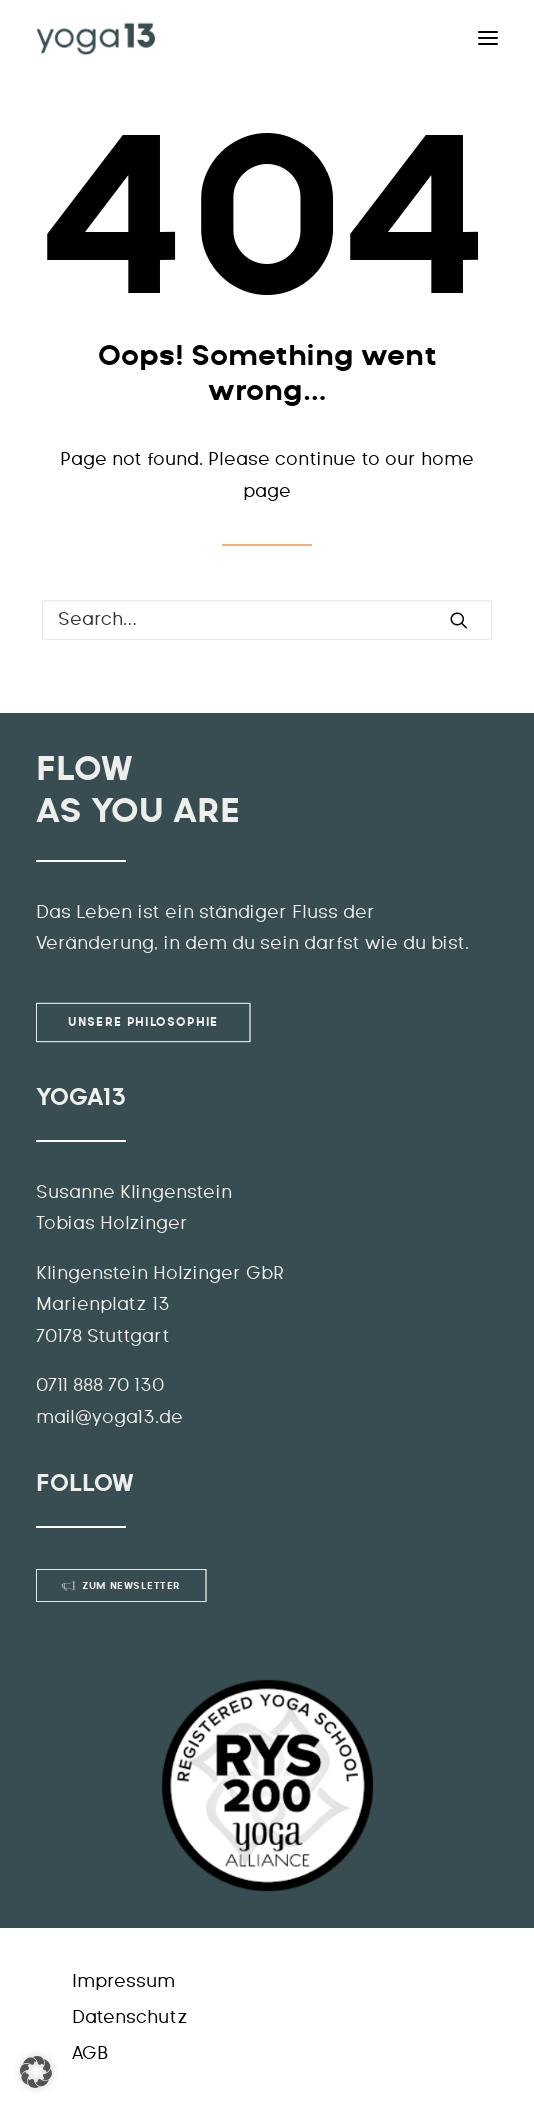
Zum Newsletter (121, 1586)
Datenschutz (130, 2018)
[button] (36, 2072)
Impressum (123, 1982)
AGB (90, 2054)
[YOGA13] (96, 38)
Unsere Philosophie (143, 1022)
